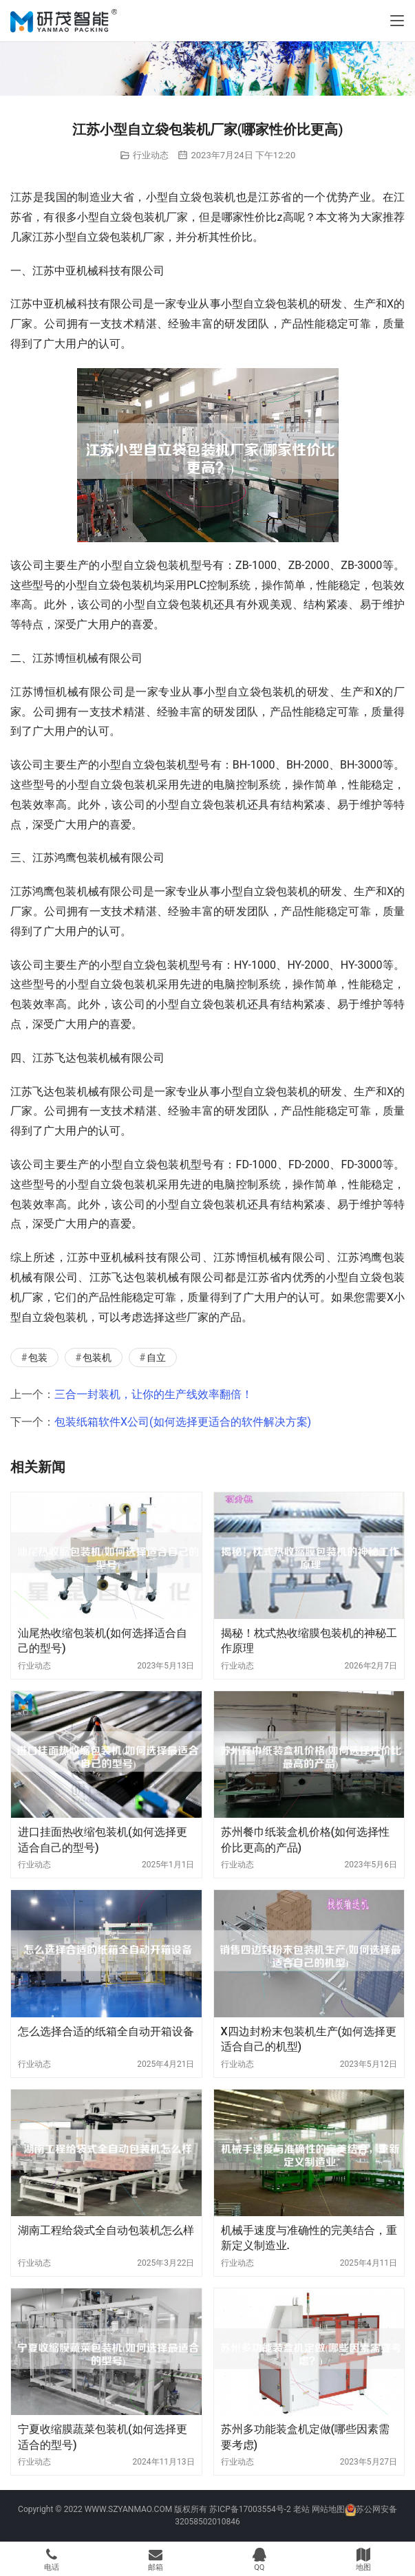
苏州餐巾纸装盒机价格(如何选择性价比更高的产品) (305, 1839)
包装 (37, 1357)
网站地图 (328, 2509)
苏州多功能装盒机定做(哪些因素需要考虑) (305, 2437)
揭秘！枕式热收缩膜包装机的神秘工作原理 (309, 1641)
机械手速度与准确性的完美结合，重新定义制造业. (309, 2238)
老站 (301, 2509)
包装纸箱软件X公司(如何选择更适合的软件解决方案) (182, 1421)
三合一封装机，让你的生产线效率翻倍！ (153, 1394)
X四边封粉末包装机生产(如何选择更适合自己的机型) (309, 2039)
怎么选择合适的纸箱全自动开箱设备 (106, 2031)
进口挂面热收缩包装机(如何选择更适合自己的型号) (102, 1839)
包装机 (97, 1357)
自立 (156, 1357)
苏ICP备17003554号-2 (250, 2509)
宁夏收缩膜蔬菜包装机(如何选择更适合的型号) (102, 2437)
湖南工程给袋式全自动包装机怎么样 (106, 2230)
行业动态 (151, 155)
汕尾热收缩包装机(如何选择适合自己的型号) (102, 1641)
